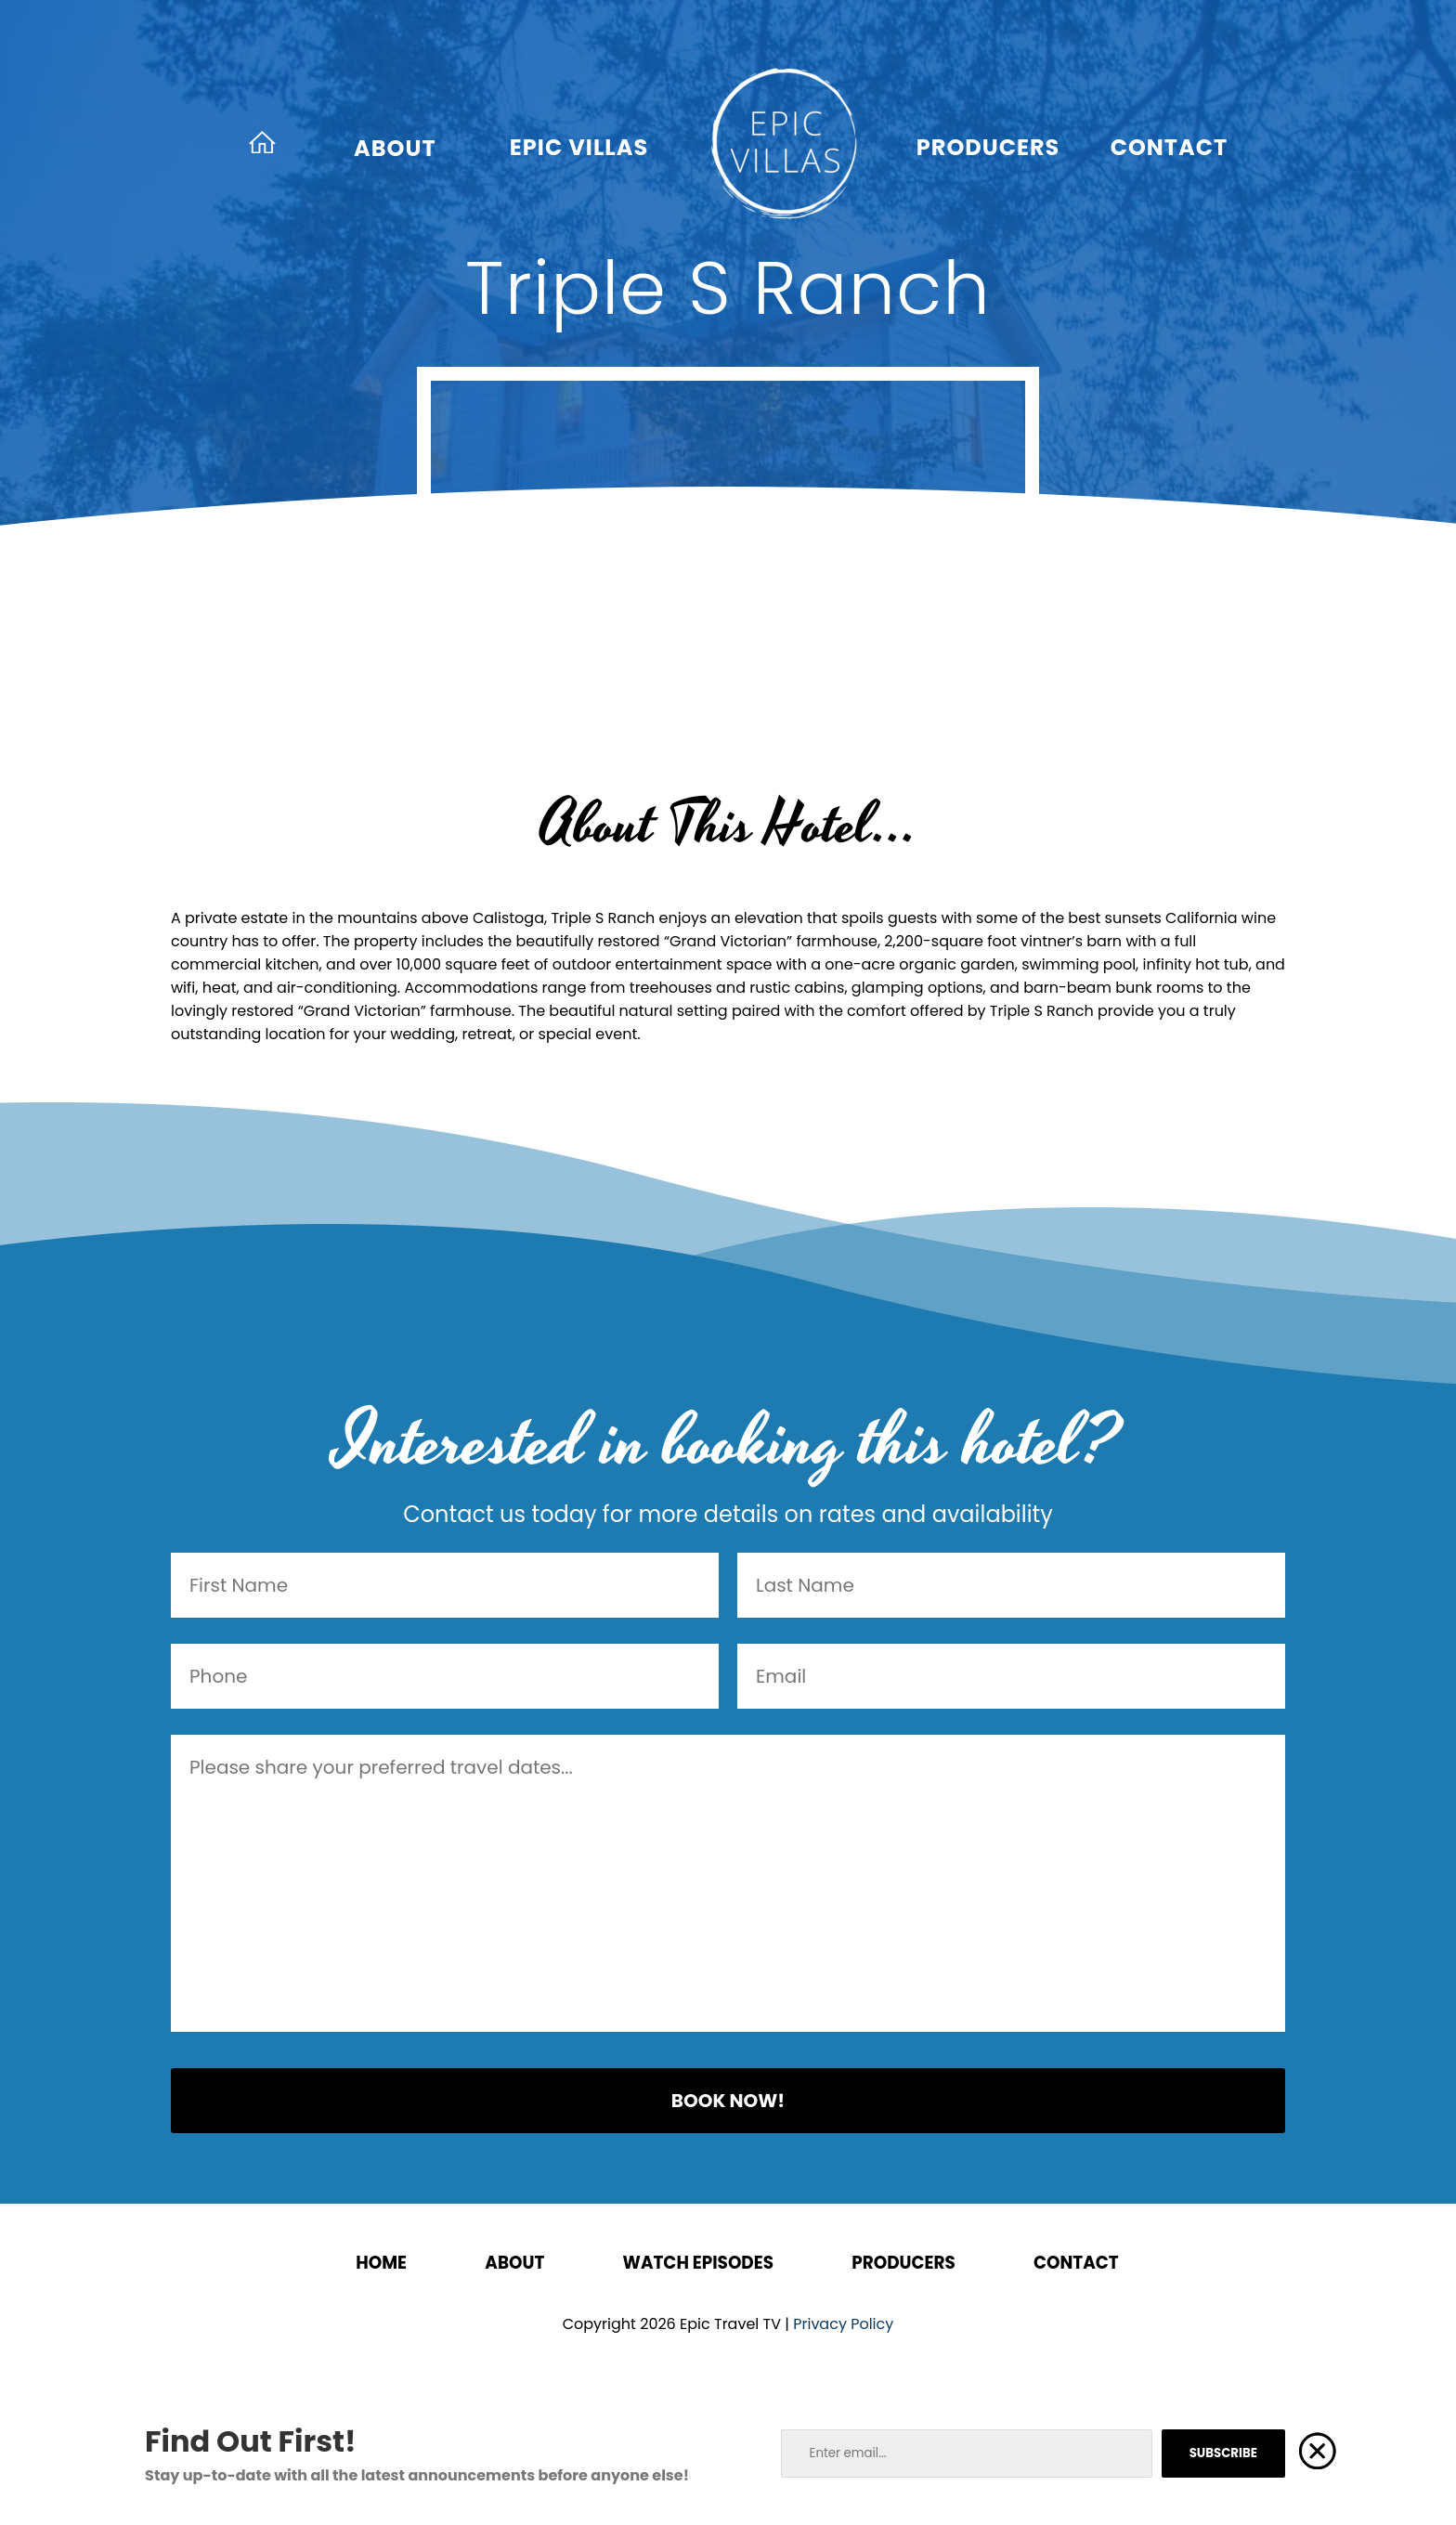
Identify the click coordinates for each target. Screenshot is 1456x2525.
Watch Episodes (698, 2262)
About (395, 148)
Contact (1169, 147)
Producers (988, 147)
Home (381, 2262)
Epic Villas (579, 147)
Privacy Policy (843, 2324)
